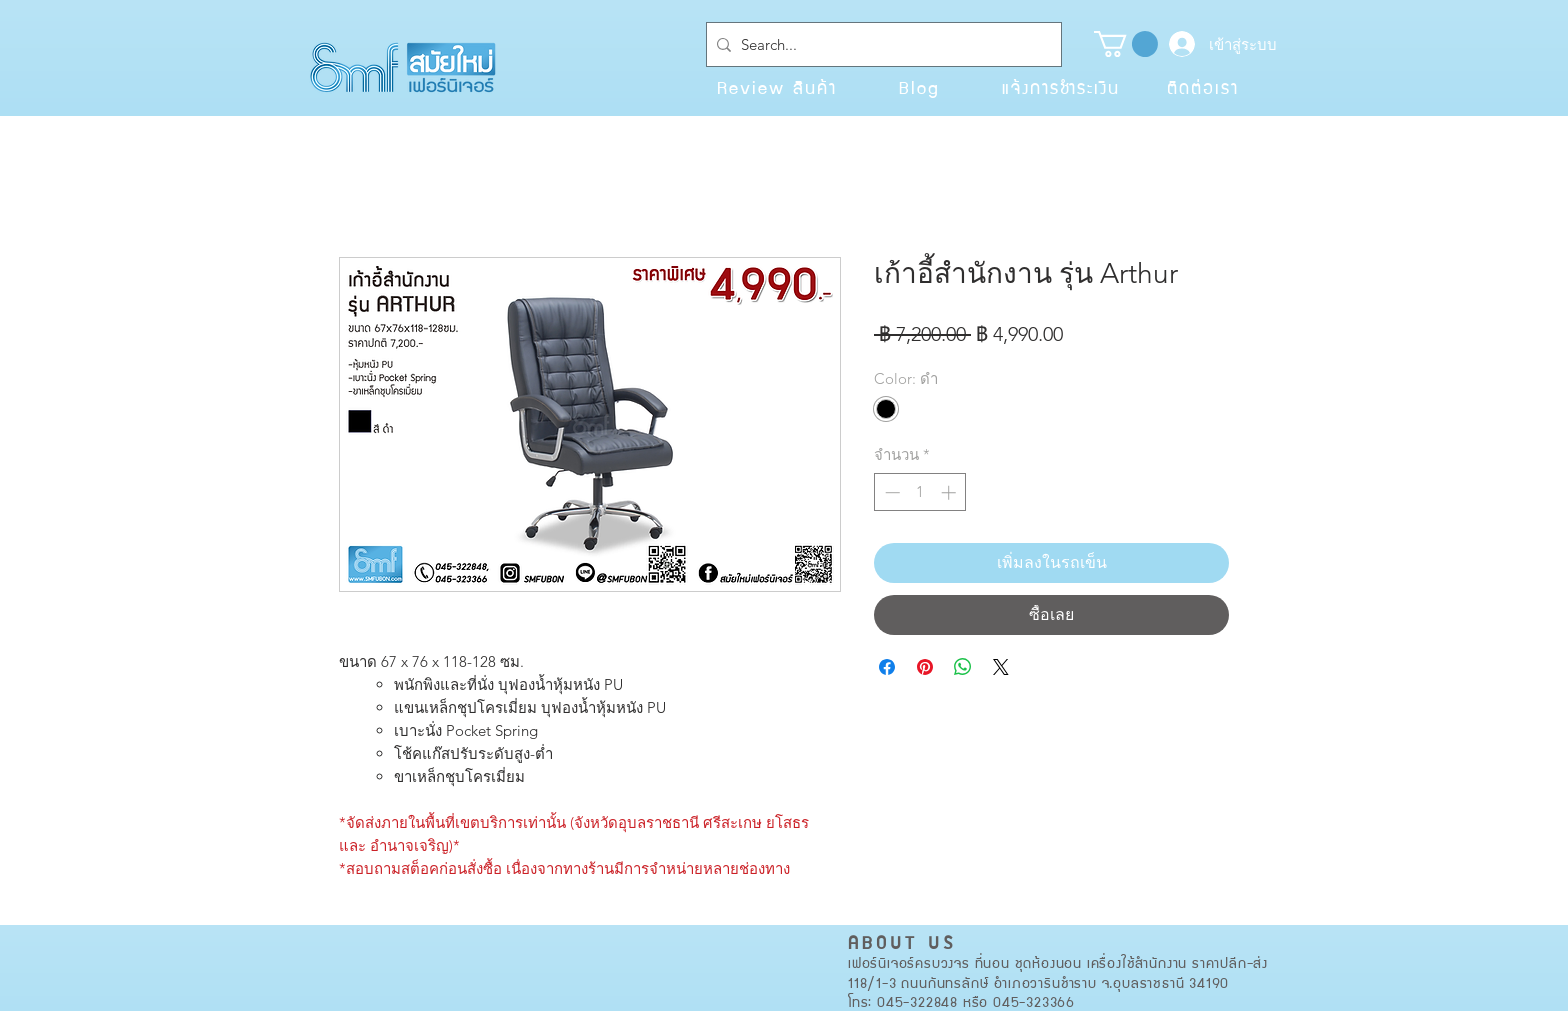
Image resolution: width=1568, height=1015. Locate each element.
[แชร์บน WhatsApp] (963, 667)
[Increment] (950, 492)
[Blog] (919, 87)
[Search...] (880, 44)
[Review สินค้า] (777, 87)
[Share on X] (1001, 667)
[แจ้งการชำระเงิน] (1061, 87)
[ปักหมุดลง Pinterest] (925, 667)
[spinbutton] (920, 492)
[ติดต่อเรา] (1203, 87)
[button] (1126, 44)
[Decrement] (890, 492)
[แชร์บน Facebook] (887, 667)
